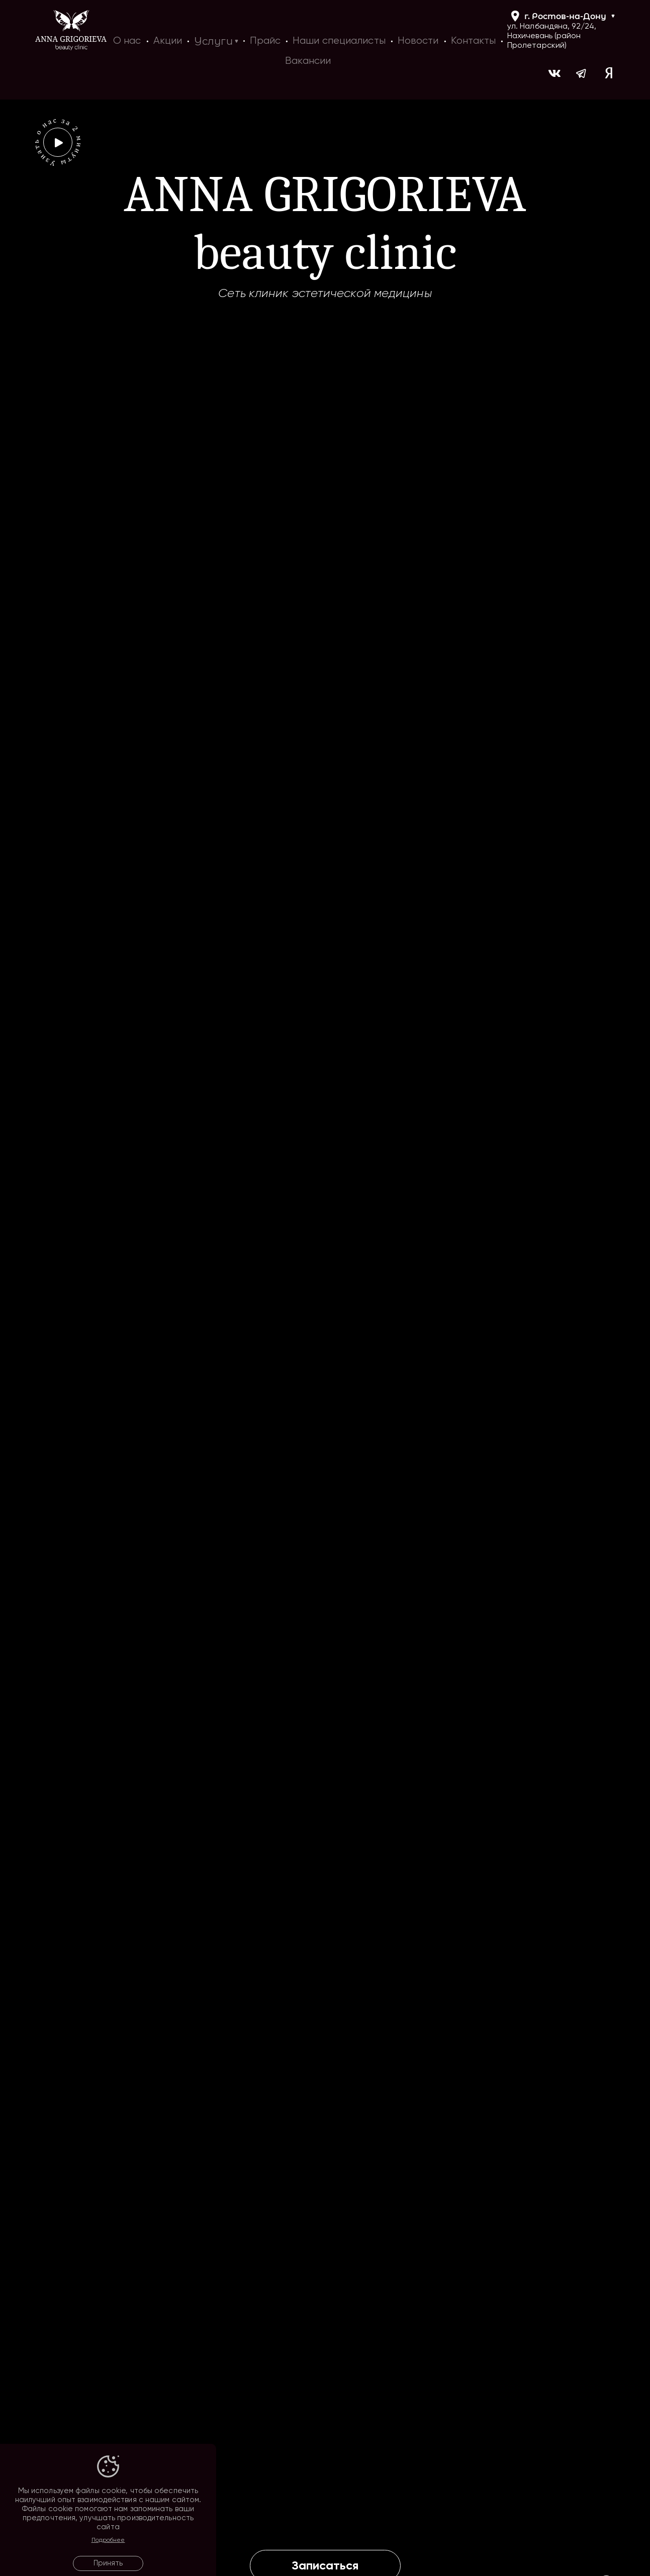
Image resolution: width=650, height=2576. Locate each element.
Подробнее (108, 2540)
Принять (108, 2563)
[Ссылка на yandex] (609, 74)
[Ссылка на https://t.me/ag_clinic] (582, 74)
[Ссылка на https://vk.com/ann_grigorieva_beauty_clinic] (554, 74)
